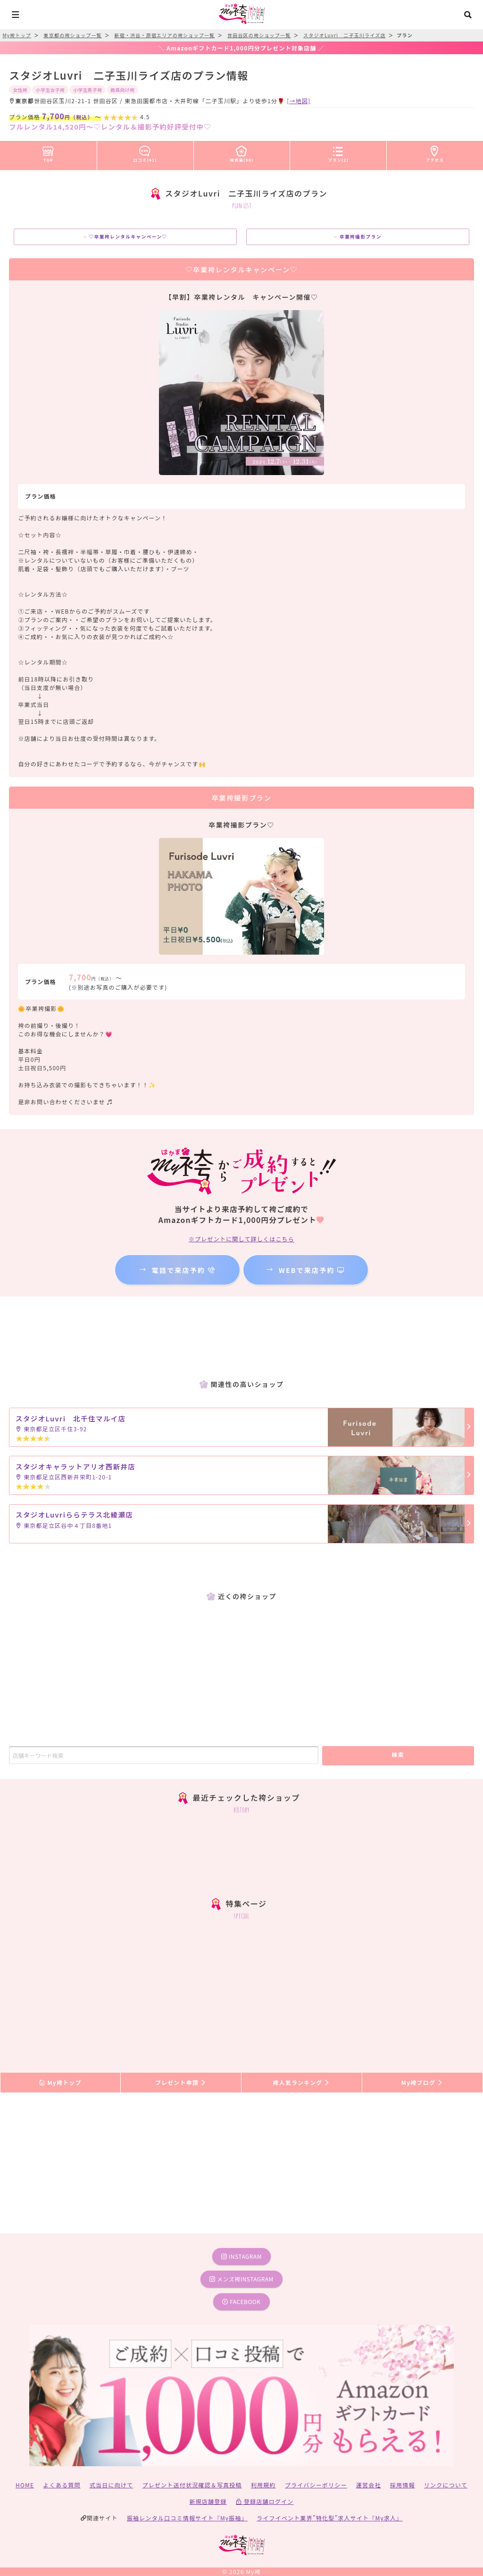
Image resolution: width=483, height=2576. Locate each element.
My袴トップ (60, 2082)
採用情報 (402, 2485)
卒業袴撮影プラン (358, 236)
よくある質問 (62, 2485)
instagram (241, 2256)
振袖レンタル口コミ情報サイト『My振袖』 (187, 2518)
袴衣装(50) (242, 152)
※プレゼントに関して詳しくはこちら (241, 1239)
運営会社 (368, 2485)
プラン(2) (338, 152)
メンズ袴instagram (241, 2279)
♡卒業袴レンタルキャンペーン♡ (125, 236)
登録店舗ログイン (265, 2501)
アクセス (435, 152)
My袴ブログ (422, 2082)
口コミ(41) (145, 152)
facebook (241, 2301)
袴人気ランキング (301, 2082)
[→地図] (298, 101)
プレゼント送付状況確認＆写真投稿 (192, 2485)
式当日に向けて (111, 2485)
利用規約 (263, 2485)
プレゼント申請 (181, 2082)
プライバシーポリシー (316, 2485)
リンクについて (445, 2485)
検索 (397, 1754)
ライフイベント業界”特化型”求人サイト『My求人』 (329, 2518)
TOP (48, 152)
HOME (25, 2485)
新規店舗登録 (207, 2501)
